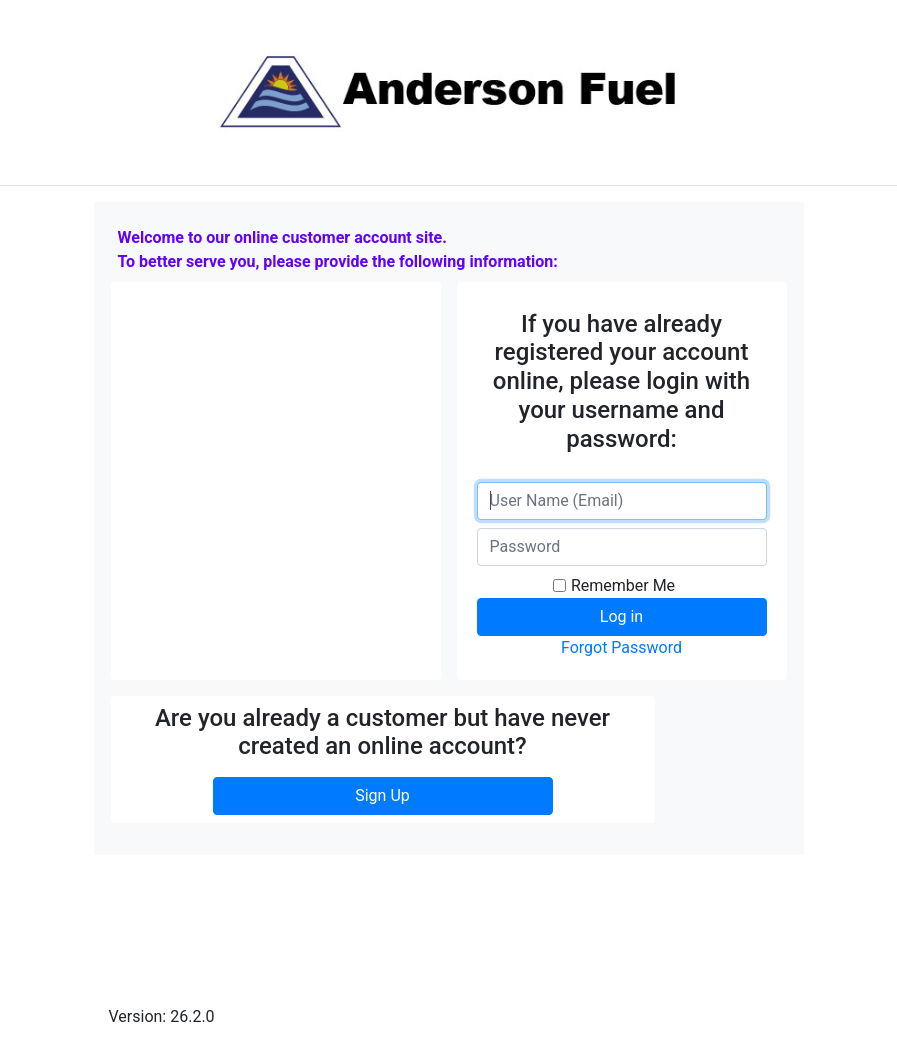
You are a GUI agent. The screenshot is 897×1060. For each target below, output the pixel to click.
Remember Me (623, 585)
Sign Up (382, 795)
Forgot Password (621, 647)
